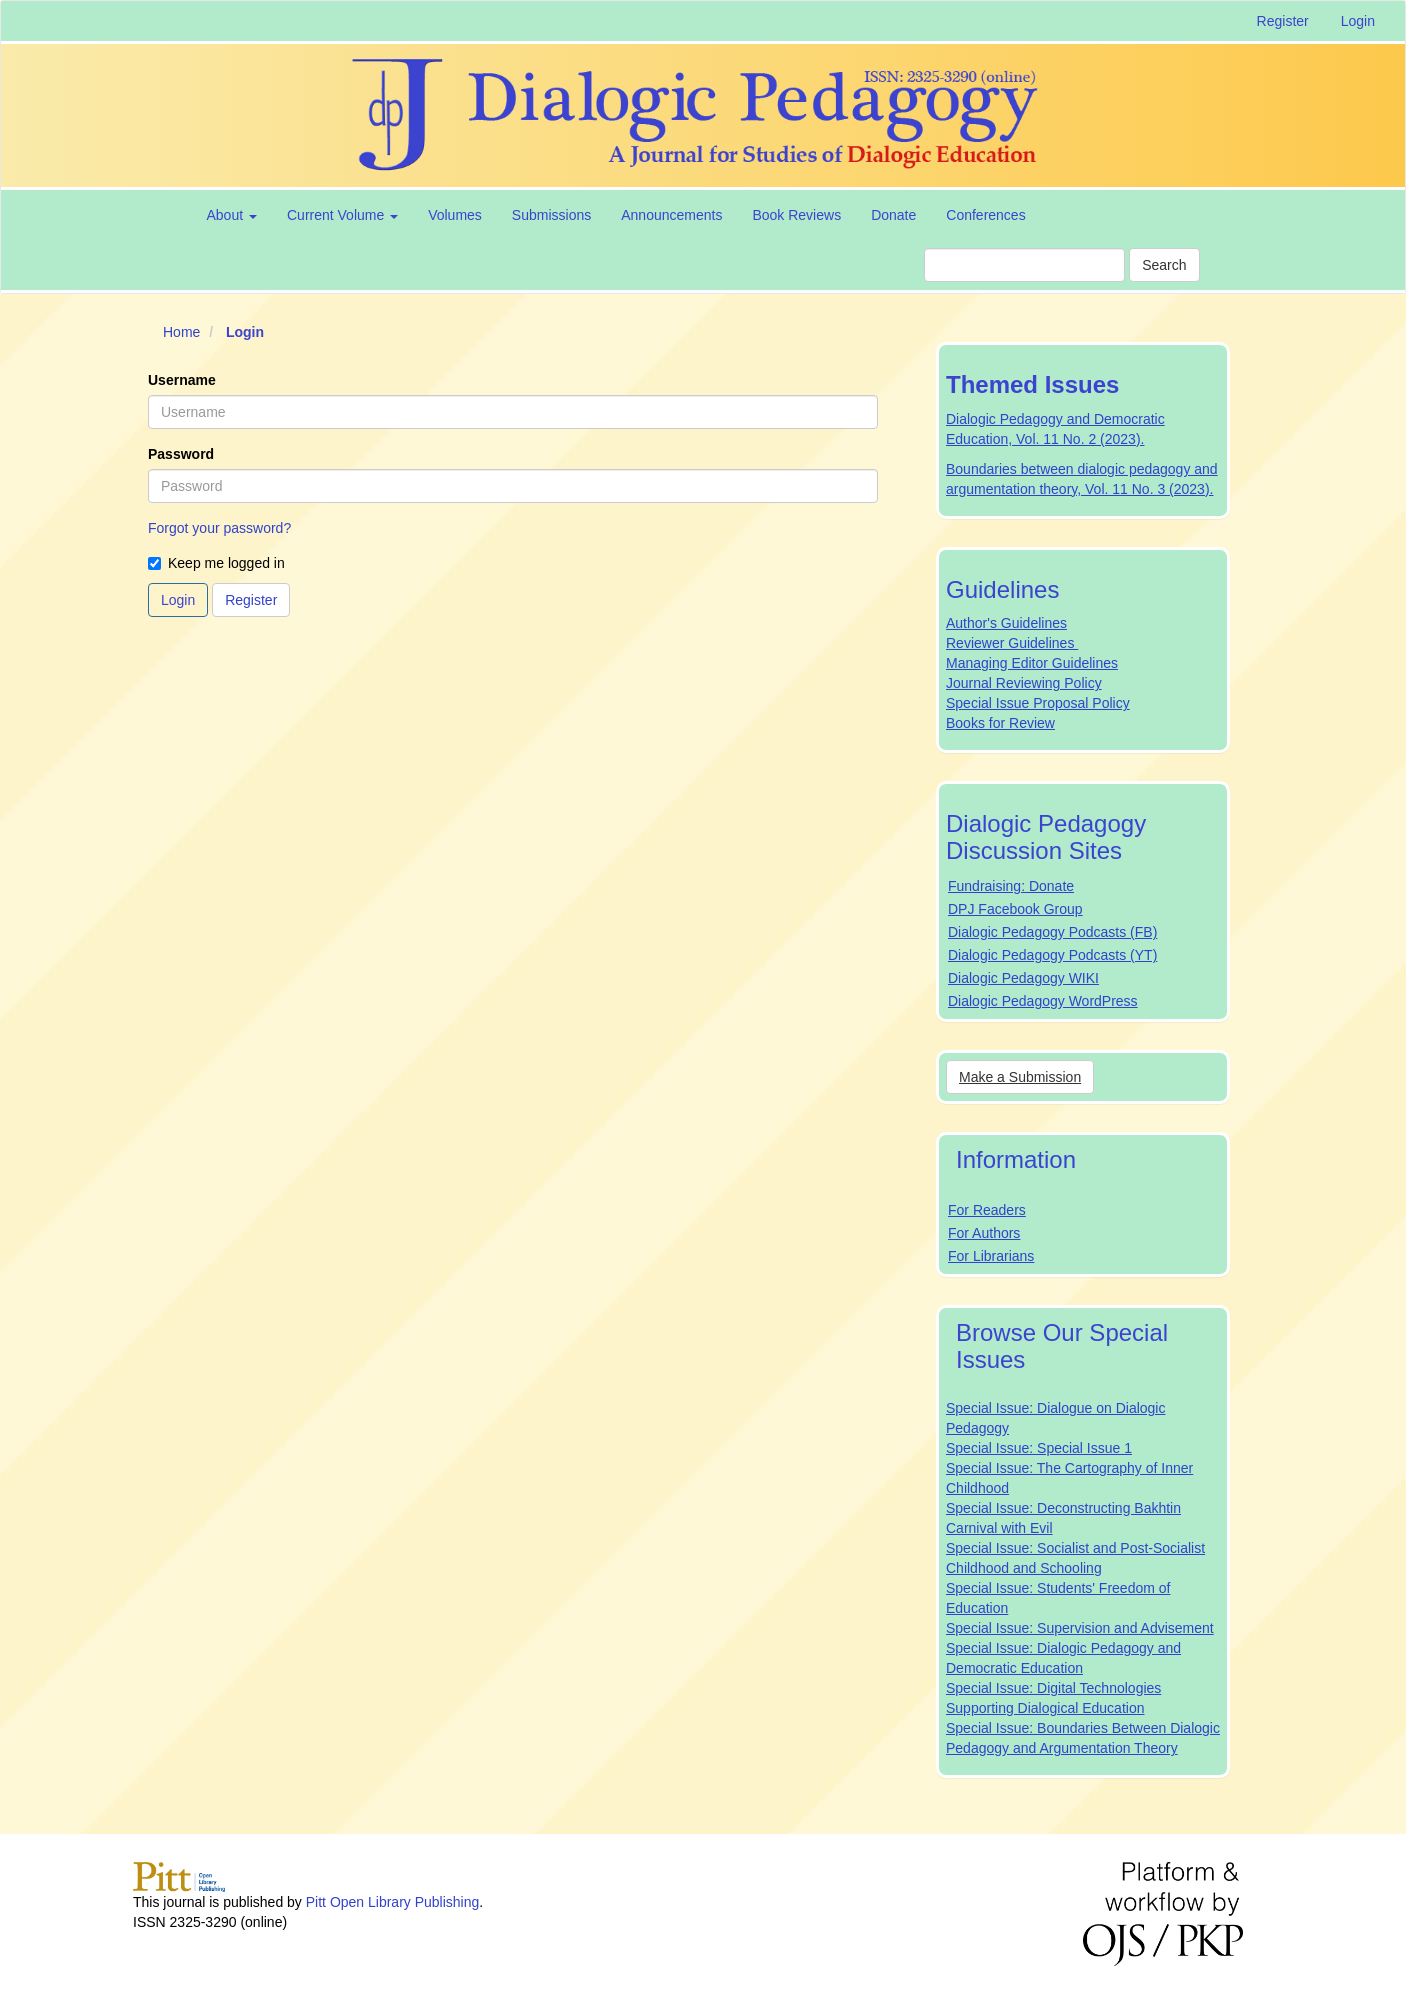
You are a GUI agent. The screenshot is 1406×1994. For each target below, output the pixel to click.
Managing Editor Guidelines (1032, 663)
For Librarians (991, 1256)
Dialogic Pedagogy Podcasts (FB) (1052, 932)
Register (1283, 21)
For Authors (984, 1233)
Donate (893, 215)
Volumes (455, 215)
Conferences (985, 215)
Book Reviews (796, 215)
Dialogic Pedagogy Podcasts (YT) (1052, 955)
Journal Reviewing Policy (1024, 683)
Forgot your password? (219, 528)
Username (182, 380)
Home (181, 332)
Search (1164, 265)
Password (181, 454)
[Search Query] (1024, 265)
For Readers (987, 1210)
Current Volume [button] (342, 215)
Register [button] (251, 600)
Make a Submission (1020, 1077)
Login (1358, 21)
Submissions (551, 215)
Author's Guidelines (1006, 623)
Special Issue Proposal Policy (1038, 703)
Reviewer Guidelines (1012, 643)
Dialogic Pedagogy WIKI (1023, 978)
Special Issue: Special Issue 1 (1039, 1448)
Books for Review (1000, 723)
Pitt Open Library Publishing (393, 1902)
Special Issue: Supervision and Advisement (1080, 1628)
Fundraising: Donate (1011, 886)
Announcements (671, 215)
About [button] (232, 215)
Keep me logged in (216, 563)
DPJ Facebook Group (1015, 909)
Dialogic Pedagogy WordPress (1043, 1001)
